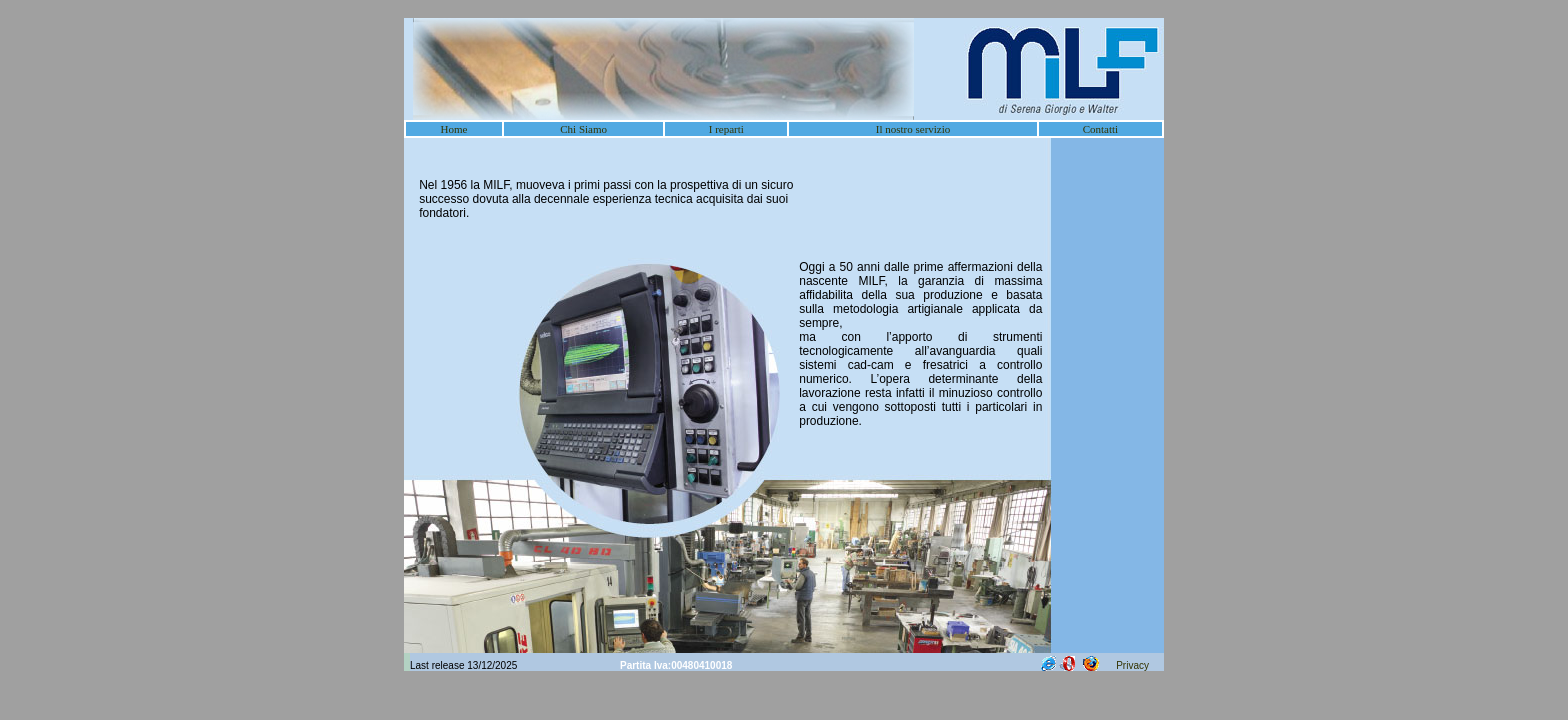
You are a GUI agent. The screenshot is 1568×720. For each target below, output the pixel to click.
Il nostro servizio (913, 129)
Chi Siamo (583, 129)
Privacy (1132, 665)
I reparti (726, 129)
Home (454, 129)
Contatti (1100, 129)
